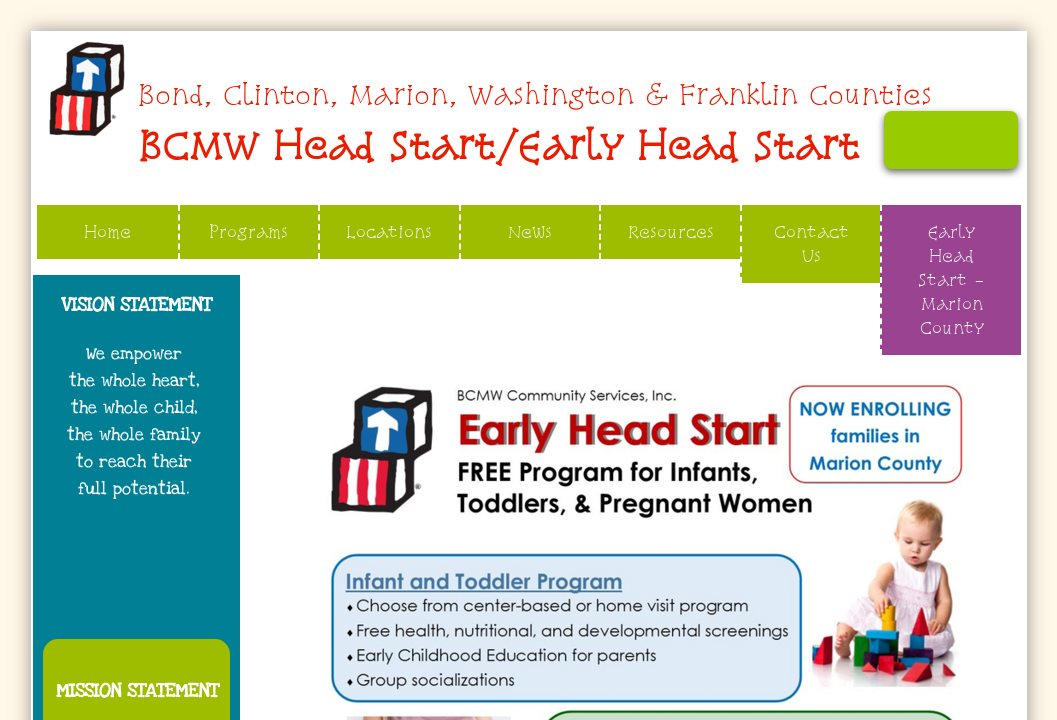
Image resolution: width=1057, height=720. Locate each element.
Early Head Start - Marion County (951, 279)
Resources (671, 231)
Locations (389, 231)
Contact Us (811, 243)
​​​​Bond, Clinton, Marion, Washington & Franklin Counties (534, 94)
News (530, 231)
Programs (248, 231)
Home (107, 231)
